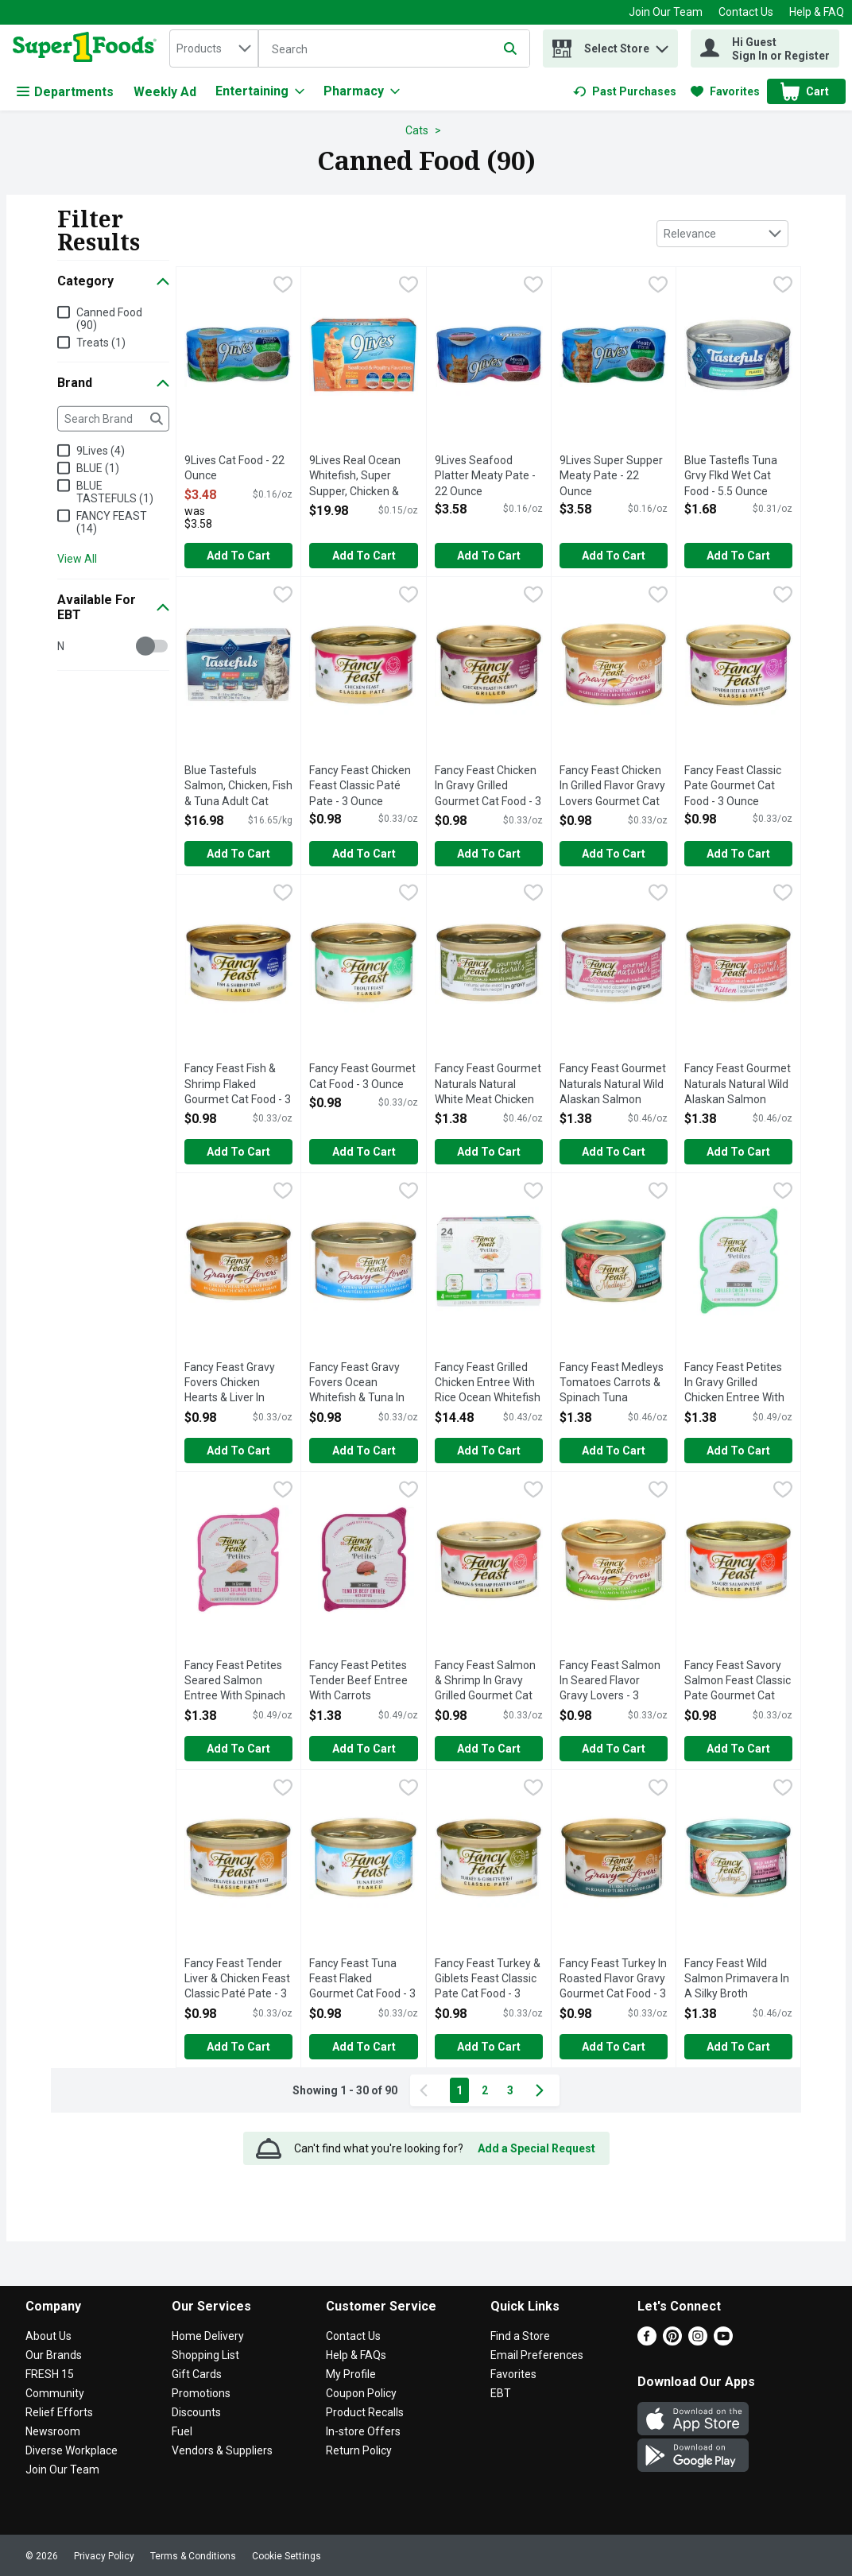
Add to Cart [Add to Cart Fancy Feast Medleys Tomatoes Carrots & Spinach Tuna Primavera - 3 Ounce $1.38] (613, 1450)
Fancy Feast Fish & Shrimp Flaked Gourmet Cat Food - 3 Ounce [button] (238, 1085)
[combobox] (213, 48)
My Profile (351, 2374)
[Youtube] (723, 2341)
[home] (88, 48)
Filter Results (98, 230)
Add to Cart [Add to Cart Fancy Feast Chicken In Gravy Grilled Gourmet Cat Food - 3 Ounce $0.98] (489, 853)
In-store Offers (363, 2431)
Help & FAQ (816, 12)
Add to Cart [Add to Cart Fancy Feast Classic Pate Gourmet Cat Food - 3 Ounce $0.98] (738, 853)
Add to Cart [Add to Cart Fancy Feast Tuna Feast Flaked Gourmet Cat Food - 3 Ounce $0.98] (364, 2046)
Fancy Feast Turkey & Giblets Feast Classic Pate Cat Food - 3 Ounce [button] (489, 1980)
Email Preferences (536, 2355)
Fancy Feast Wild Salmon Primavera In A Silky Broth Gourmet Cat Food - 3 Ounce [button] (738, 1980)
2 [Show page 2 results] (485, 2090)
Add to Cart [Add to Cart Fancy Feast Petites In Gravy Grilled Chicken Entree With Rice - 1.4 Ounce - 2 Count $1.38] (738, 1450)
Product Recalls (365, 2412)
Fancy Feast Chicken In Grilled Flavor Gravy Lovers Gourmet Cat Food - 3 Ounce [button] (614, 787)
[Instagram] (697, 2341)
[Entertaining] (259, 91)
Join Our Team (666, 12)
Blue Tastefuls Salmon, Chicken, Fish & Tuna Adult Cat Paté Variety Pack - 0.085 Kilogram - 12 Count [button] (238, 787)
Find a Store (520, 2336)
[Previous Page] (426, 2090)
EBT (500, 2393)
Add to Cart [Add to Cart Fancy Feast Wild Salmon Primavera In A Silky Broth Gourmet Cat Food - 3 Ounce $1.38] (738, 2046)
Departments (65, 91)
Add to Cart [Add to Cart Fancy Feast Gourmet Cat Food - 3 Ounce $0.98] (364, 1151)
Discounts (196, 2412)
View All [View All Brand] (77, 558)
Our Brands (53, 2355)
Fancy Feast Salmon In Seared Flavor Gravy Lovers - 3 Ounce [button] (614, 1682)
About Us (48, 2336)
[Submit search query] (510, 48)
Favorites (513, 2374)
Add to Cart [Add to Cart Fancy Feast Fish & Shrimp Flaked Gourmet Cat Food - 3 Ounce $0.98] (238, 1151)
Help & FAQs (356, 2355)
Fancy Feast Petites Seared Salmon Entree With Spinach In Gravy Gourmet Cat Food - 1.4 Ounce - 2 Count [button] (238, 1682)
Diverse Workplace (71, 2450)
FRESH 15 (49, 2374)
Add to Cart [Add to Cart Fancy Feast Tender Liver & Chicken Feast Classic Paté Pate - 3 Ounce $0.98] (238, 2046)
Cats (416, 130)
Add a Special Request (536, 2148)
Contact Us (745, 12)
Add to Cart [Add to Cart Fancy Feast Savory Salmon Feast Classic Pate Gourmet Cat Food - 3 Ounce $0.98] (738, 1748)
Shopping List (205, 2355)
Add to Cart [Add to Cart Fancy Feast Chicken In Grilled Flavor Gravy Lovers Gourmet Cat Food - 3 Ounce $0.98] (613, 853)
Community (54, 2393)
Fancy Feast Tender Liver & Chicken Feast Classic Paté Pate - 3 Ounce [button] (238, 1980)
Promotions (201, 2393)
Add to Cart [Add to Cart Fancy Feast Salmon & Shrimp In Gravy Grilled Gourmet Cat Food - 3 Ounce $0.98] (489, 1748)
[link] (625, 91)
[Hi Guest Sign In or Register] (765, 48)
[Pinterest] (672, 2341)
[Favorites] (725, 91)
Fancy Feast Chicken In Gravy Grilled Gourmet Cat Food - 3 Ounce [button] (489, 787)
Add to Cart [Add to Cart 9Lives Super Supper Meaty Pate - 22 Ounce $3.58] (613, 555)
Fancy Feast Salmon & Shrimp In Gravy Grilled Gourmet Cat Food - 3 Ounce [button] (489, 1682)
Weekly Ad (165, 91)
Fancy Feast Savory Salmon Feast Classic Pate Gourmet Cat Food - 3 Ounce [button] (738, 1682)
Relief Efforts (59, 2412)
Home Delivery (208, 2336)
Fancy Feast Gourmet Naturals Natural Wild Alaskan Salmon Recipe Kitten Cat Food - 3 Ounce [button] (738, 1085)
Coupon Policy (361, 2393)
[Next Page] (542, 2090)
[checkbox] (282, 286)
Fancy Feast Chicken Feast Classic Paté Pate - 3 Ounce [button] (363, 786)
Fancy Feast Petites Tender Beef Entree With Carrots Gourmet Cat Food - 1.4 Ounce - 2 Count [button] (363, 1682)
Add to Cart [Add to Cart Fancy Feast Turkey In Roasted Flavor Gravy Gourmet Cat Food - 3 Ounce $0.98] (613, 2046)
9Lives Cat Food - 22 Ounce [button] (238, 468)
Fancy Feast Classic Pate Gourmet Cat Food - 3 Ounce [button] (738, 786)
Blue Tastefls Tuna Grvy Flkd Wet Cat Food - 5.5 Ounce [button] (738, 476)
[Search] (394, 49)
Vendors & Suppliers (222, 2450)
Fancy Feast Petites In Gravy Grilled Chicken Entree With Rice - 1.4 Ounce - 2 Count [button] (738, 1384)
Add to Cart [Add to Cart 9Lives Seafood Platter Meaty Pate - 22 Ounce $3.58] (489, 555)
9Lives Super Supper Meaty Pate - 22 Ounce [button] (614, 476)
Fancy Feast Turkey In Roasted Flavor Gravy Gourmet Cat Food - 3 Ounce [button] (614, 1980)
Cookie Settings (286, 2556)
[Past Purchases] (625, 91)
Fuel (182, 2431)
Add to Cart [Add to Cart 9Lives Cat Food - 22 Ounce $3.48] (238, 555)
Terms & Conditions (193, 2556)
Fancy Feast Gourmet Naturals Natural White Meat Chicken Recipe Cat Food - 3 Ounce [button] (489, 1085)
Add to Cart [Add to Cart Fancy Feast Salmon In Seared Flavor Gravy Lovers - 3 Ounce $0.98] (613, 1748)
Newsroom (52, 2431)
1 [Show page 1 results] (459, 2090)
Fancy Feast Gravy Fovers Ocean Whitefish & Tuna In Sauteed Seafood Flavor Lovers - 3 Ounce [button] (363, 1384)
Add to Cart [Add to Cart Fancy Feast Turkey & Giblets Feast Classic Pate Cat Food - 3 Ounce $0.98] (489, 2046)
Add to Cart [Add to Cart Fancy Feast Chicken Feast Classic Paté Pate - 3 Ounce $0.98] (364, 853)
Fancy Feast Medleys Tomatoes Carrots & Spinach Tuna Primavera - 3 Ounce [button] (614, 1384)
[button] (662, 45)
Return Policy (359, 2450)
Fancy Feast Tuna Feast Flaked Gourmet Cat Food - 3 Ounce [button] (363, 1980)
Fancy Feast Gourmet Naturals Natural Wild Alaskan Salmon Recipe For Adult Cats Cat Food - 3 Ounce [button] (614, 1085)
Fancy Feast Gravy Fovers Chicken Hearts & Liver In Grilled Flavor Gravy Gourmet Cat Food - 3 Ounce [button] (238, 1384)
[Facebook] (646, 2341)
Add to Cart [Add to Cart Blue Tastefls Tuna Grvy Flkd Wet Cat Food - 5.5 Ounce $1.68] (738, 555)
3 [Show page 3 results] (510, 2090)
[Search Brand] (113, 419)
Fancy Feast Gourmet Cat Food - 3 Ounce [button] (363, 1076)
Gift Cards (197, 2374)
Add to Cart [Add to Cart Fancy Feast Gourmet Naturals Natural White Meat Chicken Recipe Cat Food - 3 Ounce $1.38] (489, 1151)
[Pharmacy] (361, 91)
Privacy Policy (104, 2556)
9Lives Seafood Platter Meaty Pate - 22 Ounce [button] (489, 476)
